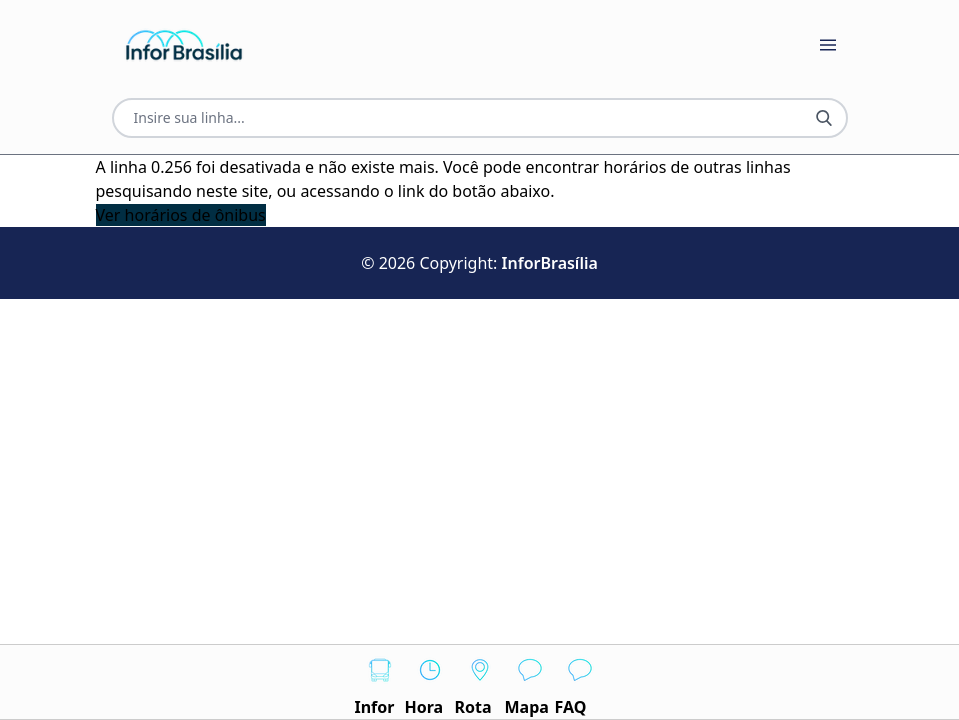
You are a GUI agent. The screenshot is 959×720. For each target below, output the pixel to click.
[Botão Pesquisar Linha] (824, 118)
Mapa (530, 681)
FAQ (580, 681)
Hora (430, 681)
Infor (380, 681)
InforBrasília (550, 263)
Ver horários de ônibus (181, 215)
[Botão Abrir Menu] (828, 45)
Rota (480, 681)
